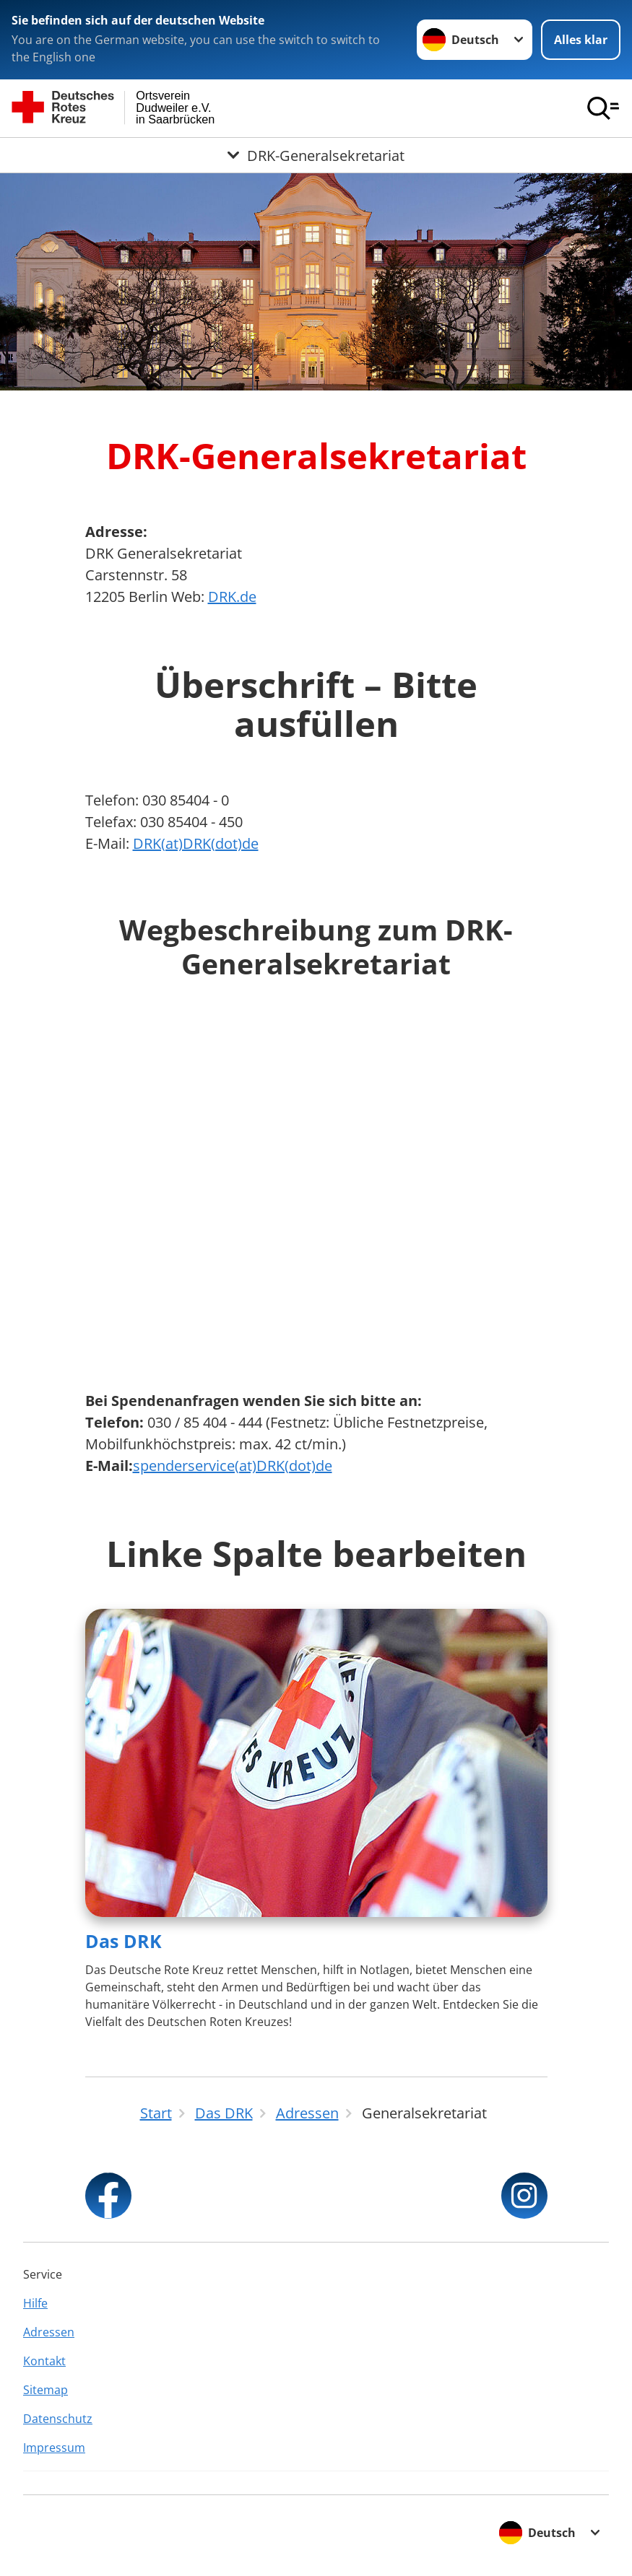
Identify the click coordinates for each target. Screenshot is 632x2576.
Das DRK (123, 1941)
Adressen (48, 2332)
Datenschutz (57, 2419)
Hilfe (35, 2303)
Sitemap (45, 2390)
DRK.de (232, 596)
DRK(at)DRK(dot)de (196, 843)
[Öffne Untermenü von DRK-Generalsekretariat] (316, 155)
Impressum (54, 2447)
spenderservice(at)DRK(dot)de (232, 1465)
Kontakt (44, 2361)
